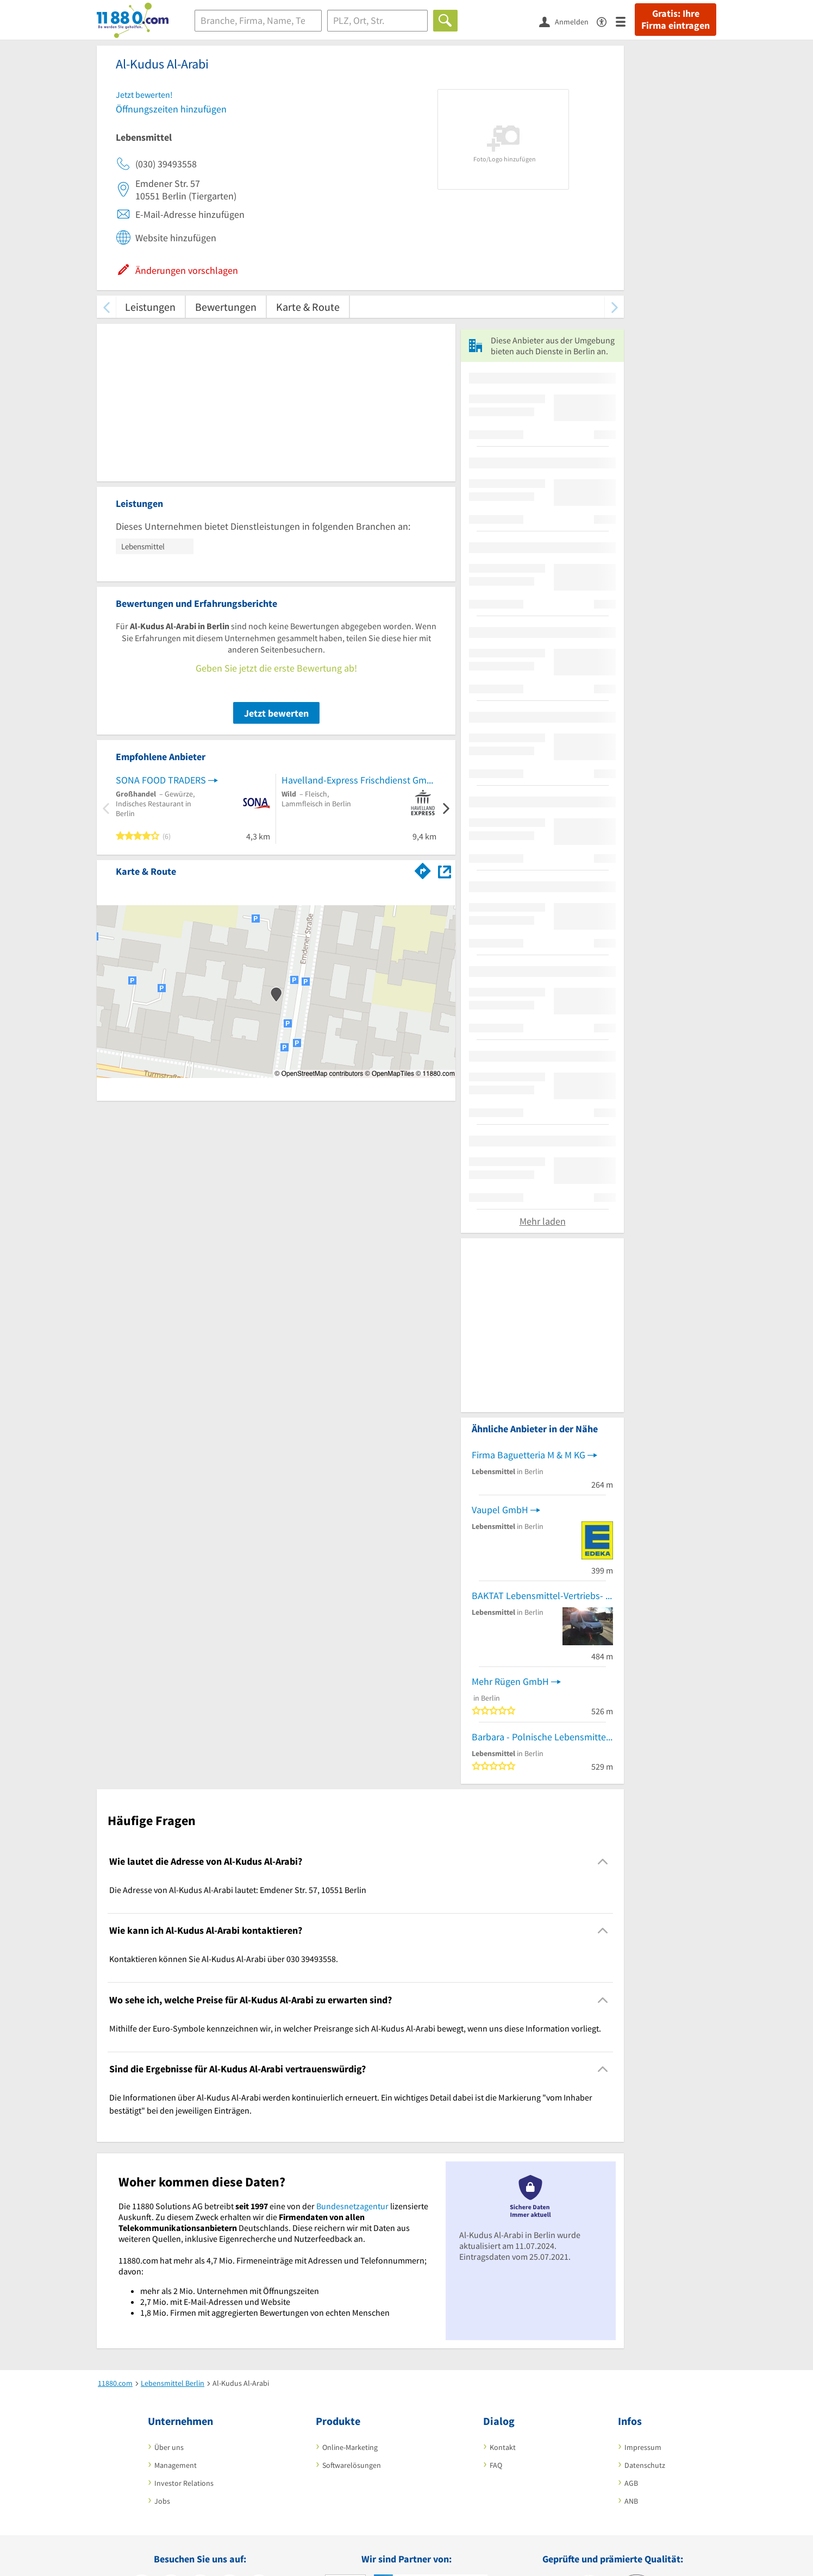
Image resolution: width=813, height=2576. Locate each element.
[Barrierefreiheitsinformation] (606, 20)
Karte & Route (308, 307)
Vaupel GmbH (500, 1509)
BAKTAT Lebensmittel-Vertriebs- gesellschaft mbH (542, 1595)
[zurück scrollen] (106, 307)
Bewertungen (226, 307)
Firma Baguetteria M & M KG (528, 1455)
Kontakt (503, 2447)
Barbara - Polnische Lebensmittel (540, 1737)
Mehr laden (543, 1221)
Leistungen (150, 307)
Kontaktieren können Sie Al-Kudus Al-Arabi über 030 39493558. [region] (223, 1958)
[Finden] (445, 21)
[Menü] (625, 20)
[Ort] (377, 21)
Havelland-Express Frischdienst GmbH (359, 780)
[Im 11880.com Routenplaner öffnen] (423, 869)
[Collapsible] (603, 1861)
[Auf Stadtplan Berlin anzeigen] (444, 870)
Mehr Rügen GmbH (510, 1681)
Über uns (169, 2447)
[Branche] (258, 21)
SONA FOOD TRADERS (161, 780)
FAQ (496, 2465)
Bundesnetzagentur (352, 2206)
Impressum (642, 2447)
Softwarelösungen (351, 2465)
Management (175, 2465)
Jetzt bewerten (276, 713)
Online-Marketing (350, 2447)
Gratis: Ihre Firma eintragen (675, 19)
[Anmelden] (568, 21)
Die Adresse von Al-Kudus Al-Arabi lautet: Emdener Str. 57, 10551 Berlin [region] (237, 1889)
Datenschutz (644, 2465)
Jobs (162, 2501)
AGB (631, 2483)
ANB (631, 2501)
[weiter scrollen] (614, 307)
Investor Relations (184, 2483)
